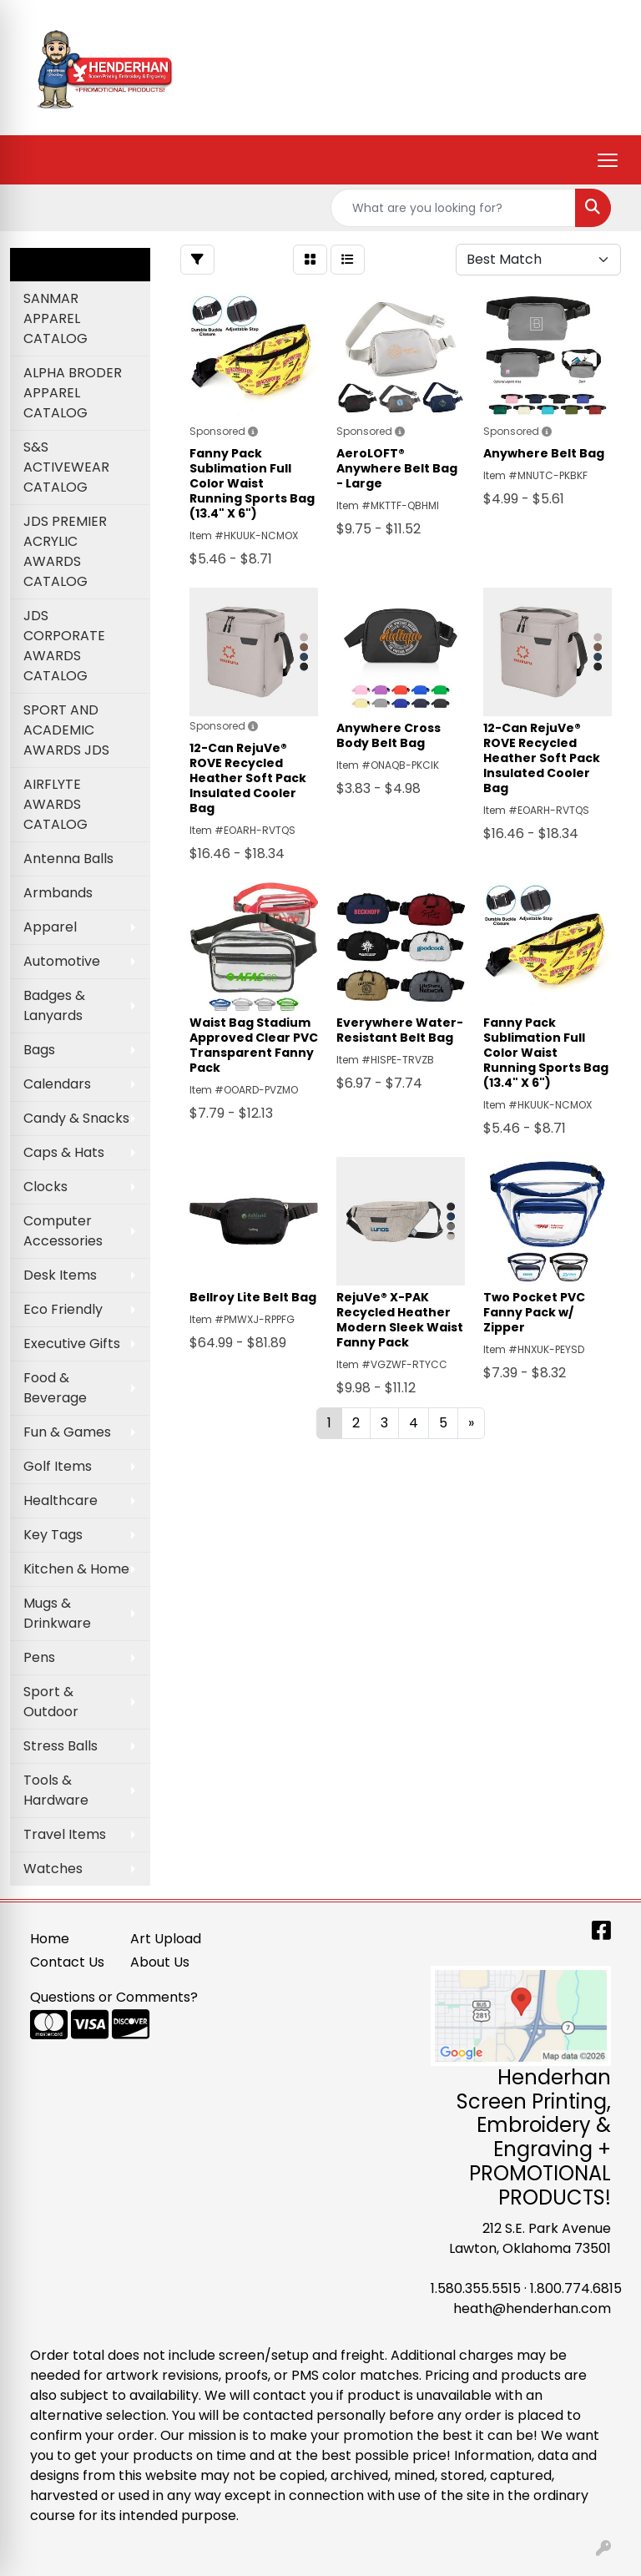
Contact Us (67, 1962)
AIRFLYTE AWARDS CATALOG (55, 804)
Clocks (45, 1186)
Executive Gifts (71, 1343)
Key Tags (53, 1534)
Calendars (57, 1084)
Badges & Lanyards (54, 1005)
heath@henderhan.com (532, 2308)
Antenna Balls (68, 858)
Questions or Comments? (114, 1997)
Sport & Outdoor (50, 1701)
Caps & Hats (63, 1152)
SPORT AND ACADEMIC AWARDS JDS (66, 730)
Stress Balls (60, 1745)
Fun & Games (67, 1432)
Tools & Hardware (55, 1790)
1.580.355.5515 (476, 2288)
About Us (159, 1962)
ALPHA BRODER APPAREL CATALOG (72, 392)
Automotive (61, 961)
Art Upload (165, 1938)
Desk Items (60, 1275)
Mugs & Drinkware (57, 1613)
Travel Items (64, 1834)
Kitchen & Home (76, 1568)
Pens (39, 1657)
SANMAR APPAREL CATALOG (55, 318)
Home (49, 1938)
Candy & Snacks (76, 1118)
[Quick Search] (453, 208)
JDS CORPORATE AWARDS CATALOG (64, 645)
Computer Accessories (63, 1230)
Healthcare (60, 1500)
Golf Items (57, 1466)
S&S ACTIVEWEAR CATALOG (66, 467)
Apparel (50, 927)
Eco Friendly (63, 1309)
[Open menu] (607, 160)
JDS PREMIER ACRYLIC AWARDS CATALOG (65, 551)
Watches (53, 1868)
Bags (39, 1049)
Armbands (58, 892)
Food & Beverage (55, 1387)
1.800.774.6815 (576, 2288)
